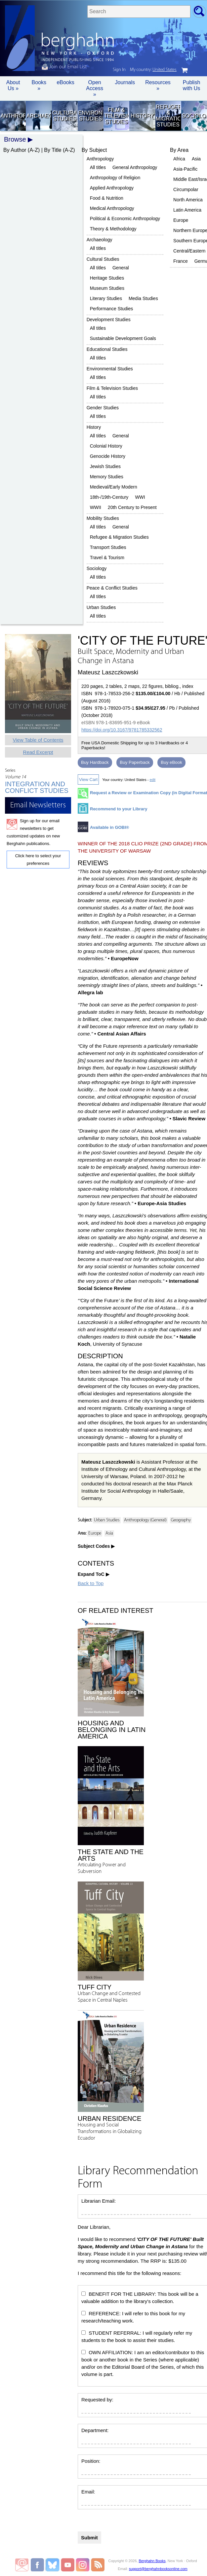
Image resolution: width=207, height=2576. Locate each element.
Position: (91, 2461)
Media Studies (143, 298)
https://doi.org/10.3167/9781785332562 (121, 729)
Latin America (187, 210)
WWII (95, 507)
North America (188, 199)
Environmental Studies (90, 115)
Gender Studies (103, 407)
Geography (181, 1520)
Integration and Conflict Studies (36, 787)
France (180, 261)
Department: (95, 2430)
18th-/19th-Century (109, 497)
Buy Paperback (134, 762)
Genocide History (107, 456)
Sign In (119, 69)
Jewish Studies (105, 466)
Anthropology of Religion (115, 177)
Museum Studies (107, 288)
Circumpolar (185, 189)
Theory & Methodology (113, 228)
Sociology (194, 116)
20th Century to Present (132, 507)
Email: (88, 2491)
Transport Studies (108, 547)
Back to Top (91, 1583)
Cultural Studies (64, 115)
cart (184, 70)
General (120, 267)
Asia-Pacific (185, 169)
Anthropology (13, 116)
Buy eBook (171, 762)
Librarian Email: (98, 2201)
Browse (15, 139)
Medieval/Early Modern (113, 487)
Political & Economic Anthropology (125, 218)
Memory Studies (106, 476)
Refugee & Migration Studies (168, 115)
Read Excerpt (38, 752)
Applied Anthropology (112, 187)
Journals (125, 82)
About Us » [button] (13, 85)
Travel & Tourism (107, 557)
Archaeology (38, 116)
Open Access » (94, 88)
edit (152, 780)
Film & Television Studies (116, 115)
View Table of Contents (38, 740)
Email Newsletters (21, 2564)
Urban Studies (101, 607)
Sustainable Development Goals (123, 338)
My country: (153, 69)
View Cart (88, 779)
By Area (179, 150)
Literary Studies (106, 298)
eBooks (65, 82)
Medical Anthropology (112, 208)
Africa (179, 158)
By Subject (94, 150)
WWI (140, 497)
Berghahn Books (152, 2561)
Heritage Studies (107, 278)
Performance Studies (111, 308)
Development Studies (109, 319)
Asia (196, 158)
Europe (180, 220)
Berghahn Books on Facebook (38, 2564)
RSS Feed (97, 2564)
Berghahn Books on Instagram (82, 2564)
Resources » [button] (157, 85)
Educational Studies (107, 349)
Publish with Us (191, 85)
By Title (52, 150)
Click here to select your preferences (38, 859)
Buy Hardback (95, 762)
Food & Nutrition (106, 198)
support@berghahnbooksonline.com (158, 2569)
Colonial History (106, 446)
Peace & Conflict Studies (112, 588)
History (142, 116)
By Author (14, 150)
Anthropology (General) (145, 1520)
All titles (98, 167)
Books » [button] (39, 85)
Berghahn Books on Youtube (68, 2564)
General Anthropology (134, 167)
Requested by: (97, 2399)
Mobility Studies (103, 518)
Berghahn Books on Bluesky (53, 2564)
